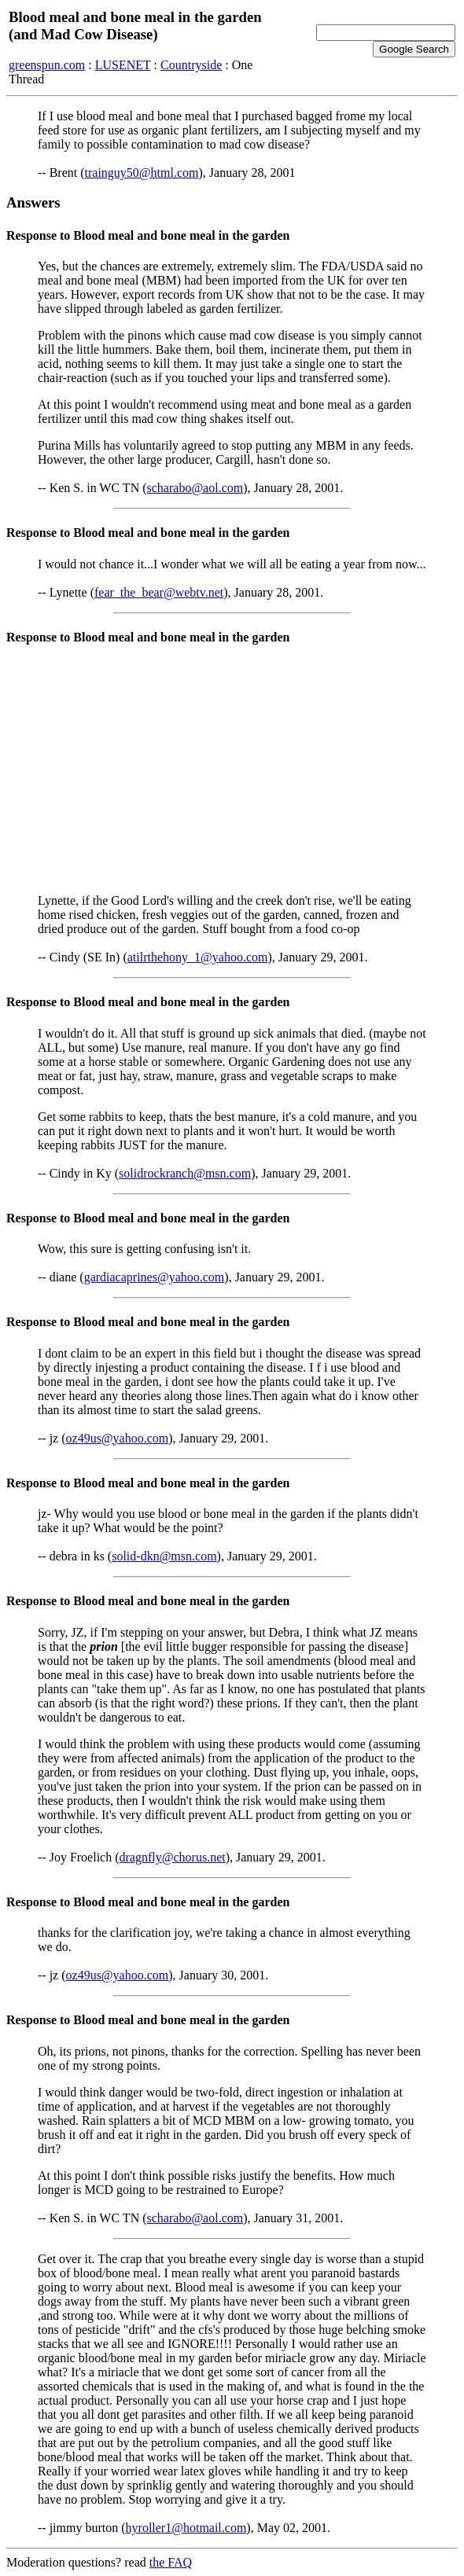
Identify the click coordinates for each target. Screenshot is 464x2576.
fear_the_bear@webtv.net (158, 592)
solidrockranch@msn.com (185, 1173)
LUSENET (123, 65)
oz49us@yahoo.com (117, 1438)
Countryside (191, 65)
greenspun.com (47, 65)
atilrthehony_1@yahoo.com (197, 957)
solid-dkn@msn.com (164, 1556)
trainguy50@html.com (142, 172)
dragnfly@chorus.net (173, 1857)
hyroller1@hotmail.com (186, 2527)
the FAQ (170, 2562)
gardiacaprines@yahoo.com (154, 1277)
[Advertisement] (232, 771)
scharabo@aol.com (195, 487)
